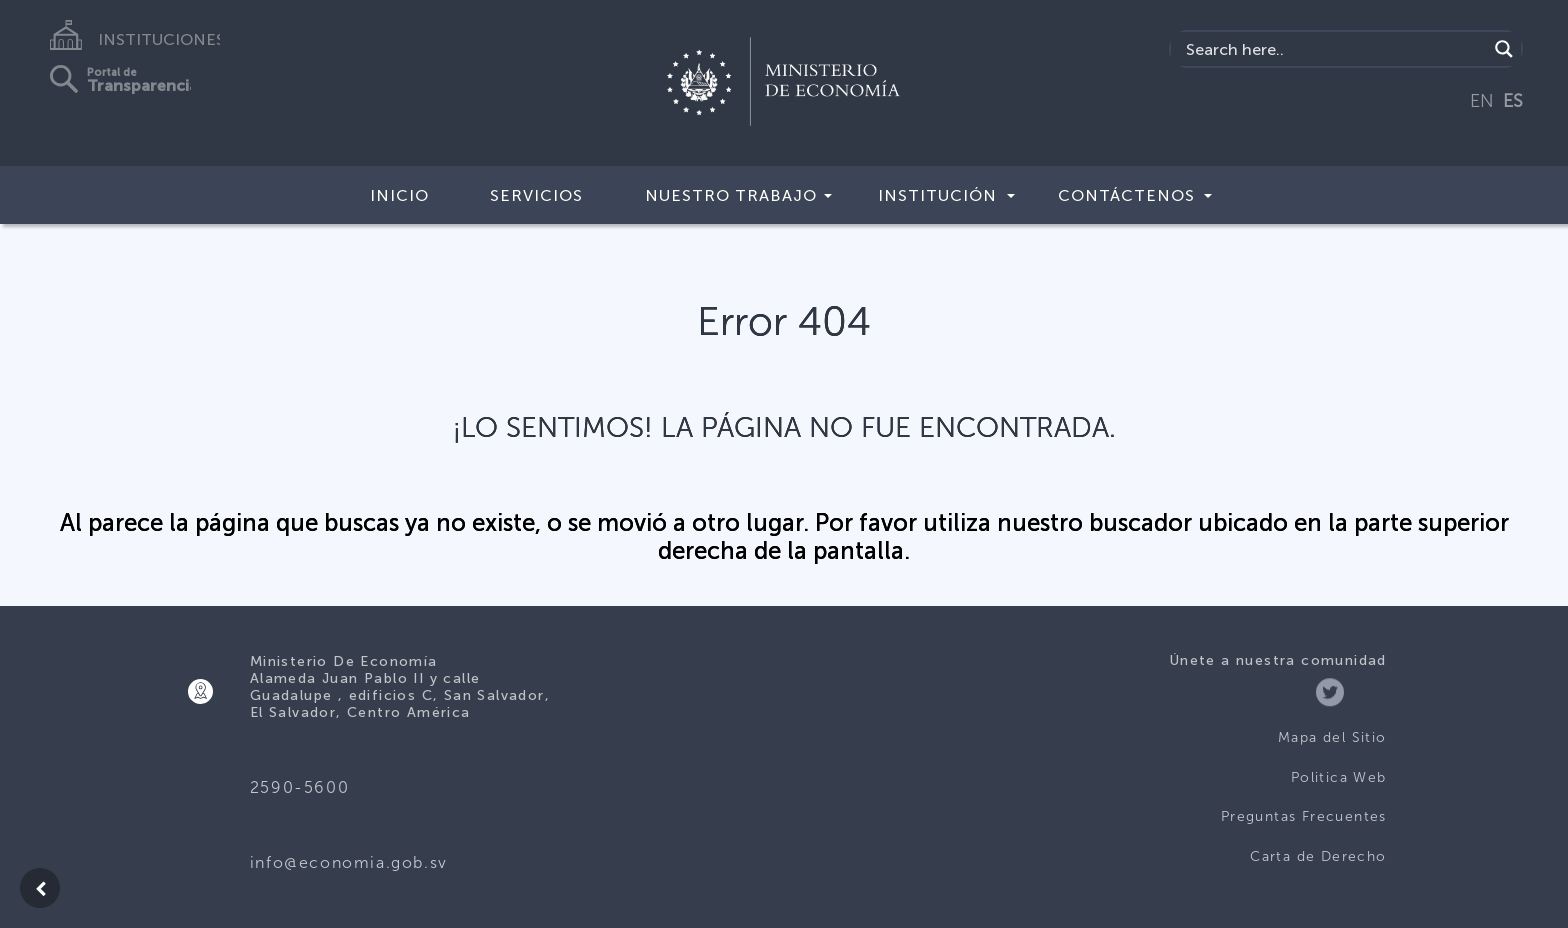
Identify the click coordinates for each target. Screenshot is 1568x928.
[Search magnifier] (1504, 49)
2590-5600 (299, 787)
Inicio (399, 195)
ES (1513, 101)
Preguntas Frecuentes (1304, 816)
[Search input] (1334, 49)
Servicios (536, 195)
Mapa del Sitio (1332, 737)
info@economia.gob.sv (349, 862)
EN (1482, 101)
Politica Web (1339, 777)
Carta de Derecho (1318, 856)
